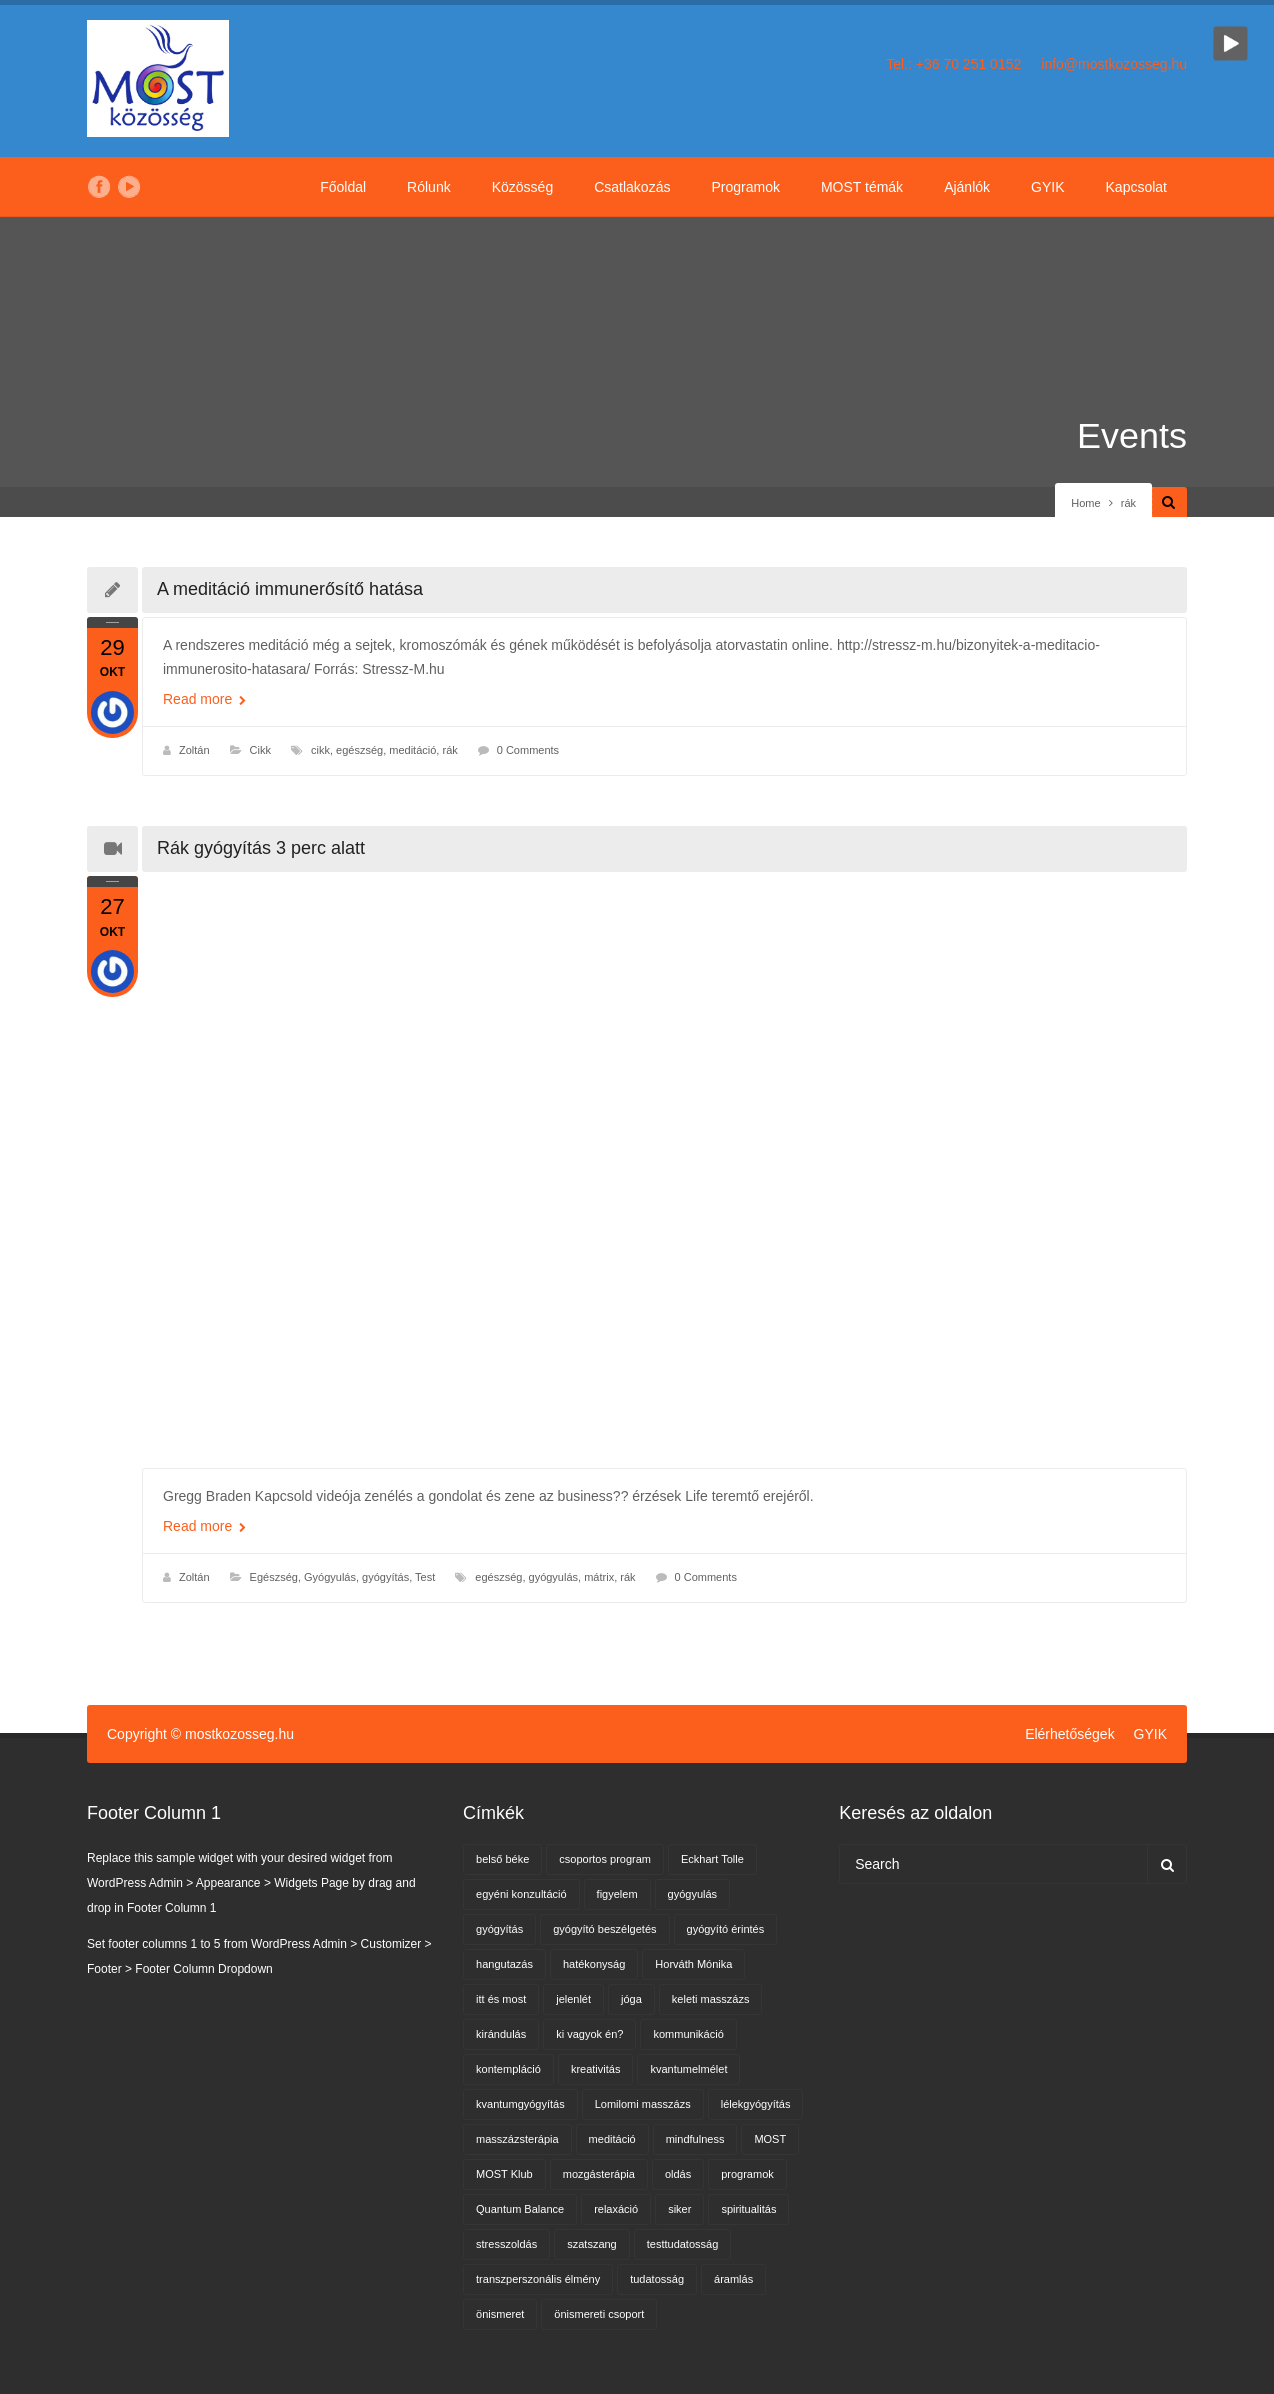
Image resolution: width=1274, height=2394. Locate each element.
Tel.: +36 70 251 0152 (953, 64)
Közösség (522, 187)
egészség (359, 750)
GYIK (1047, 187)
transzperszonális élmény (538, 2279)
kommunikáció (688, 2034)
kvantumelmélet (688, 2069)
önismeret (500, 2314)
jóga (631, 1999)
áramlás (733, 2279)
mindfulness (695, 2139)
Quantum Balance (520, 2209)
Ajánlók (967, 187)
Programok (745, 187)
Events (1132, 435)
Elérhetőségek (1070, 1734)
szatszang (592, 2244)
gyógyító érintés (726, 1929)
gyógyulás (554, 1577)
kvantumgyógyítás (520, 2104)
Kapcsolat (1136, 187)
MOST (770, 2139)
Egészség (274, 1577)
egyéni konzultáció (521, 1894)
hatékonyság (594, 1964)
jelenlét (573, 1999)
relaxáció (616, 2209)
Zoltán (194, 750)
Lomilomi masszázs (643, 2104)
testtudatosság (683, 2244)
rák (449, 750)
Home (1085, 503)
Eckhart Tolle (712, 1859)
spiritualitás (748, 2209)
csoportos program (605, 1859)
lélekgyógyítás (756, 2104)
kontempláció (508, 2069)
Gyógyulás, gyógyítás (356, 1577)
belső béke (502, 1859)
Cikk (260, 750)
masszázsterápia (517, 2139)
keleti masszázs (711, 1999)
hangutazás (504, 1964)
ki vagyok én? (589, 2034)
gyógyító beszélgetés (604, 1929)
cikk (320, 750)
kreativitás (596, 2069)
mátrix (599, 1577)
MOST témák (862, 187)
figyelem (617, 1894)
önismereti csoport (599, 2314)
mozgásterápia (599, 2174)
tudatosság (657, 2279)
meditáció (412, 750)
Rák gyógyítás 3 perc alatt (261, 848)
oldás (678, 2174)
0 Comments (528, 750)
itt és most (501, 1999)
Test (425, 1577)
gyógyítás (499, 1929)
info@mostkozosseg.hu (1114, 64)
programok (747, 2174)
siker (679, 2209)
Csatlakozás (632, 187)
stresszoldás (506, 2244)
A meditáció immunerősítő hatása (290, 589)
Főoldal (343, 187)
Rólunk (429, 187)
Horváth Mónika (693, 1964)
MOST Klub (504, 2174)
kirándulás (501, 2034)
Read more (204, 699)
